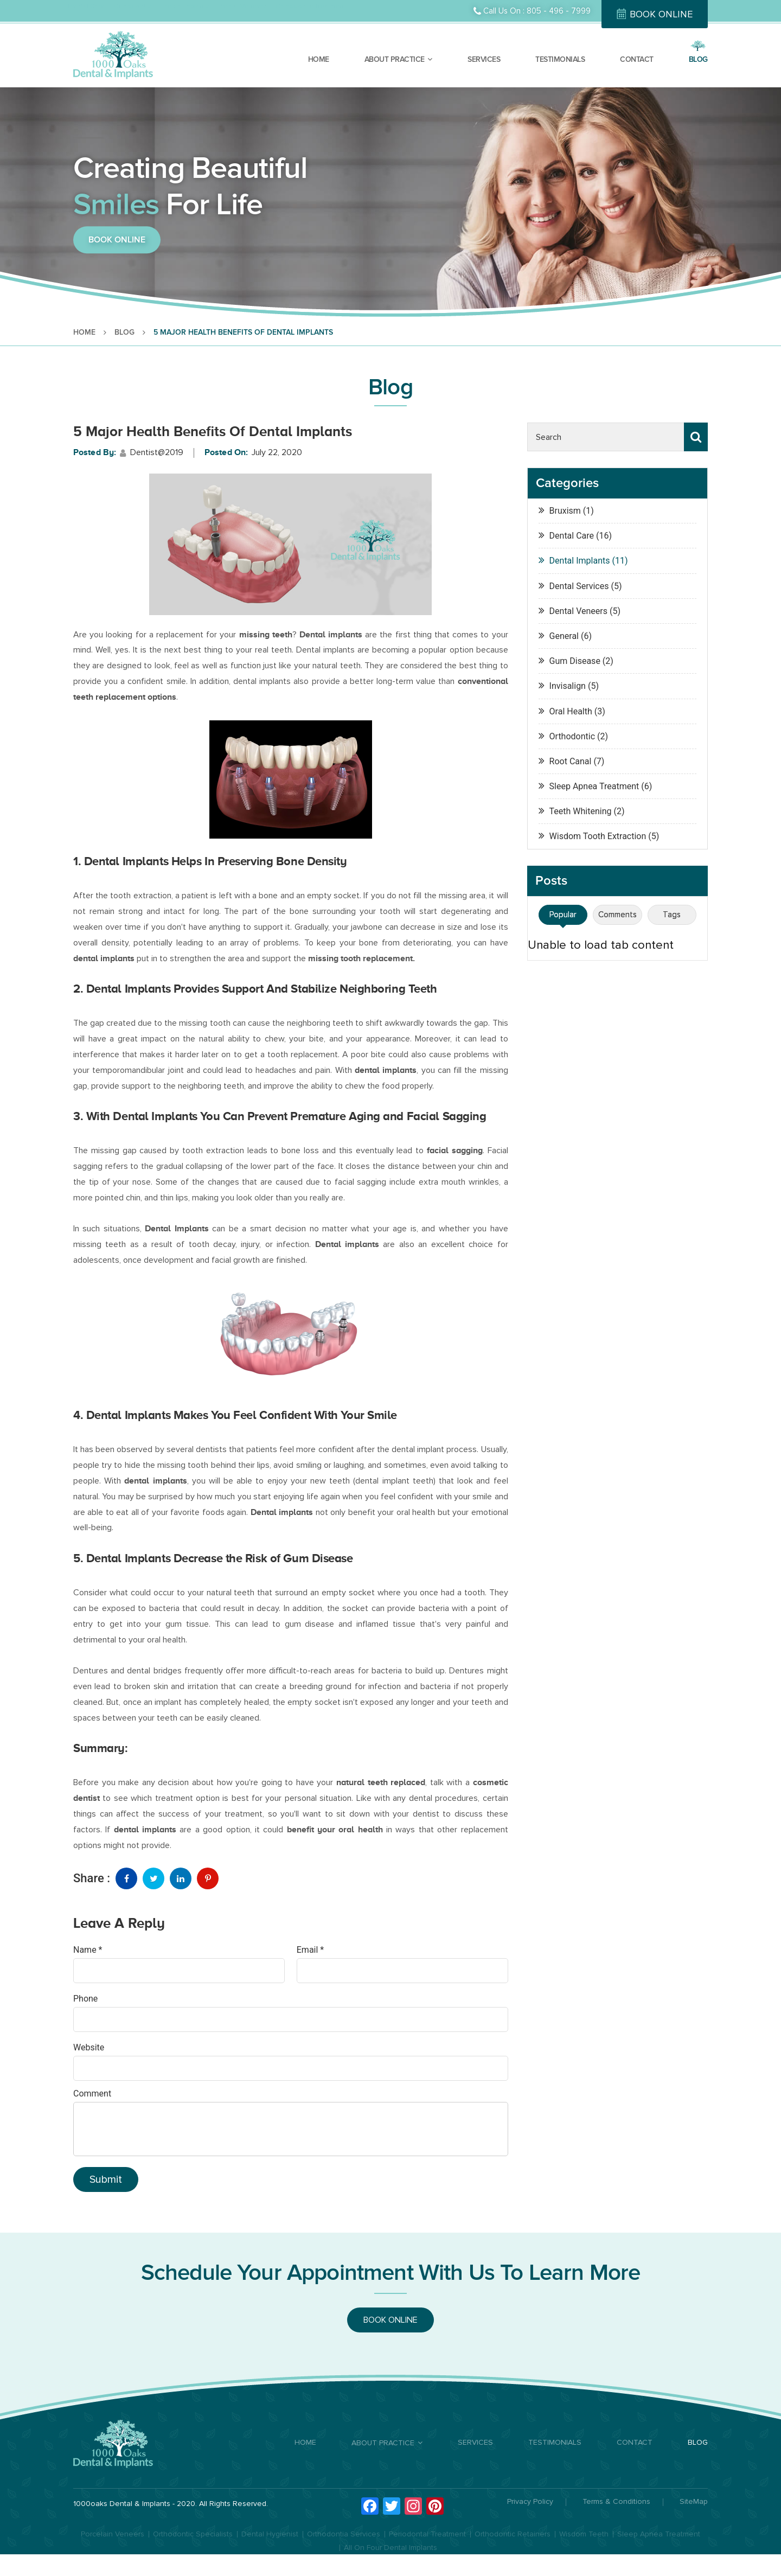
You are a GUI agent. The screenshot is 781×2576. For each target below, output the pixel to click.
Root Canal (570, 761)
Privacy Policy (530, 2501)
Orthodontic (572, 736)
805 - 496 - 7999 (559, 11)
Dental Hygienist (269, 2534)
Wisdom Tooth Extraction (597, 836)
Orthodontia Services (343, 2534)
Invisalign (567, 686)
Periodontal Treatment (427, 2534)
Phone (85, 1998)
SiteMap (694, 2501)
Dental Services (579, 586)
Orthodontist (133, 6)
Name (88, 1950)
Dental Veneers (242, 6)
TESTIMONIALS (560, 59)
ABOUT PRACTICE (394, 59)
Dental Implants (185, 6)
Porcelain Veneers (112, 2534)
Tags (672, 914)
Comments (617, 914)
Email (310, 1950)
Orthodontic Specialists (193, 2534)
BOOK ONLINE (661, 14)
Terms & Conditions (616, 2501)
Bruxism (565, 511)
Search (696, 437)
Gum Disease (574, 661)
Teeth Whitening (580, 811)
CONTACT (637, 59)
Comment (92, 2093)
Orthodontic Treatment (310, 6)
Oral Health (570, 711)
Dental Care (86, 6)
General (564, 636)
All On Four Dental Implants (390, 2547)
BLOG (698, 59)
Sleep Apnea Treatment (594, 786)
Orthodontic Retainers (512, 2534)
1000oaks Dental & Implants (121, 2503)
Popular (563, 914)
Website (88, 2047)
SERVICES (484, 59)
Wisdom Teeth (584, 2534)
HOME (318, 59)
